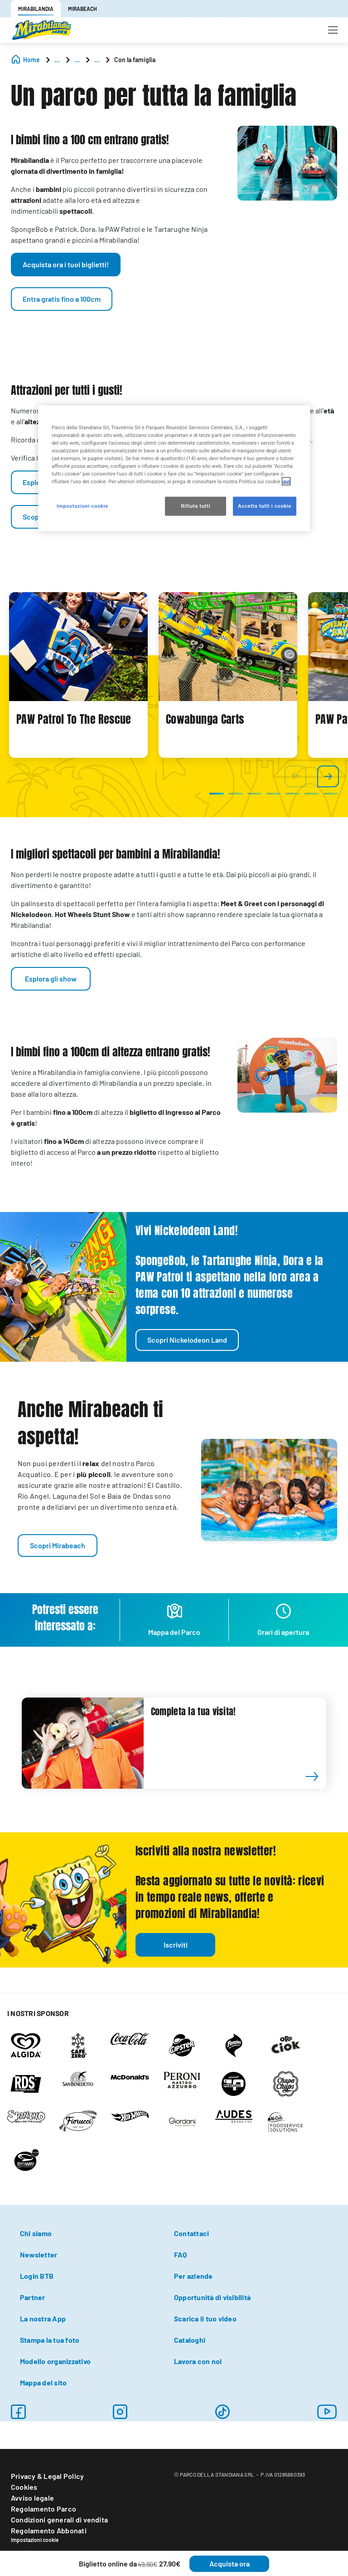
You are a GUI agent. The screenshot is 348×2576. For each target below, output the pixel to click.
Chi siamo (36, 2233)
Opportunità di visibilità (212, 2297)
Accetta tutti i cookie (264, 506)
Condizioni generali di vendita (59, 2519)
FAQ (180, 2254)
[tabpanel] (78, 675)
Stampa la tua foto (49, 2340)
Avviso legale (32, 2497)
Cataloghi (189, 2340)
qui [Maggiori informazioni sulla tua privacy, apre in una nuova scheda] (286, 481)
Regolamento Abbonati (49, 2530)
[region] (174, 468)
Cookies (24, 2487)
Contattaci (191, 2233)
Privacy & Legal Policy (47, 2476)
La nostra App (43, 2318)
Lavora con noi (198, 2361)
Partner (32, 2297)
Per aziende (193, 2276)
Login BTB (36, 2276)
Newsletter (38, 2254)
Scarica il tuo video (205, 2318)
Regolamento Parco (43, 2508)
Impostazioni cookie (35, 2540)
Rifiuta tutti (195, 506)
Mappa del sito (43, 2382)
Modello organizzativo (55, 2361)
